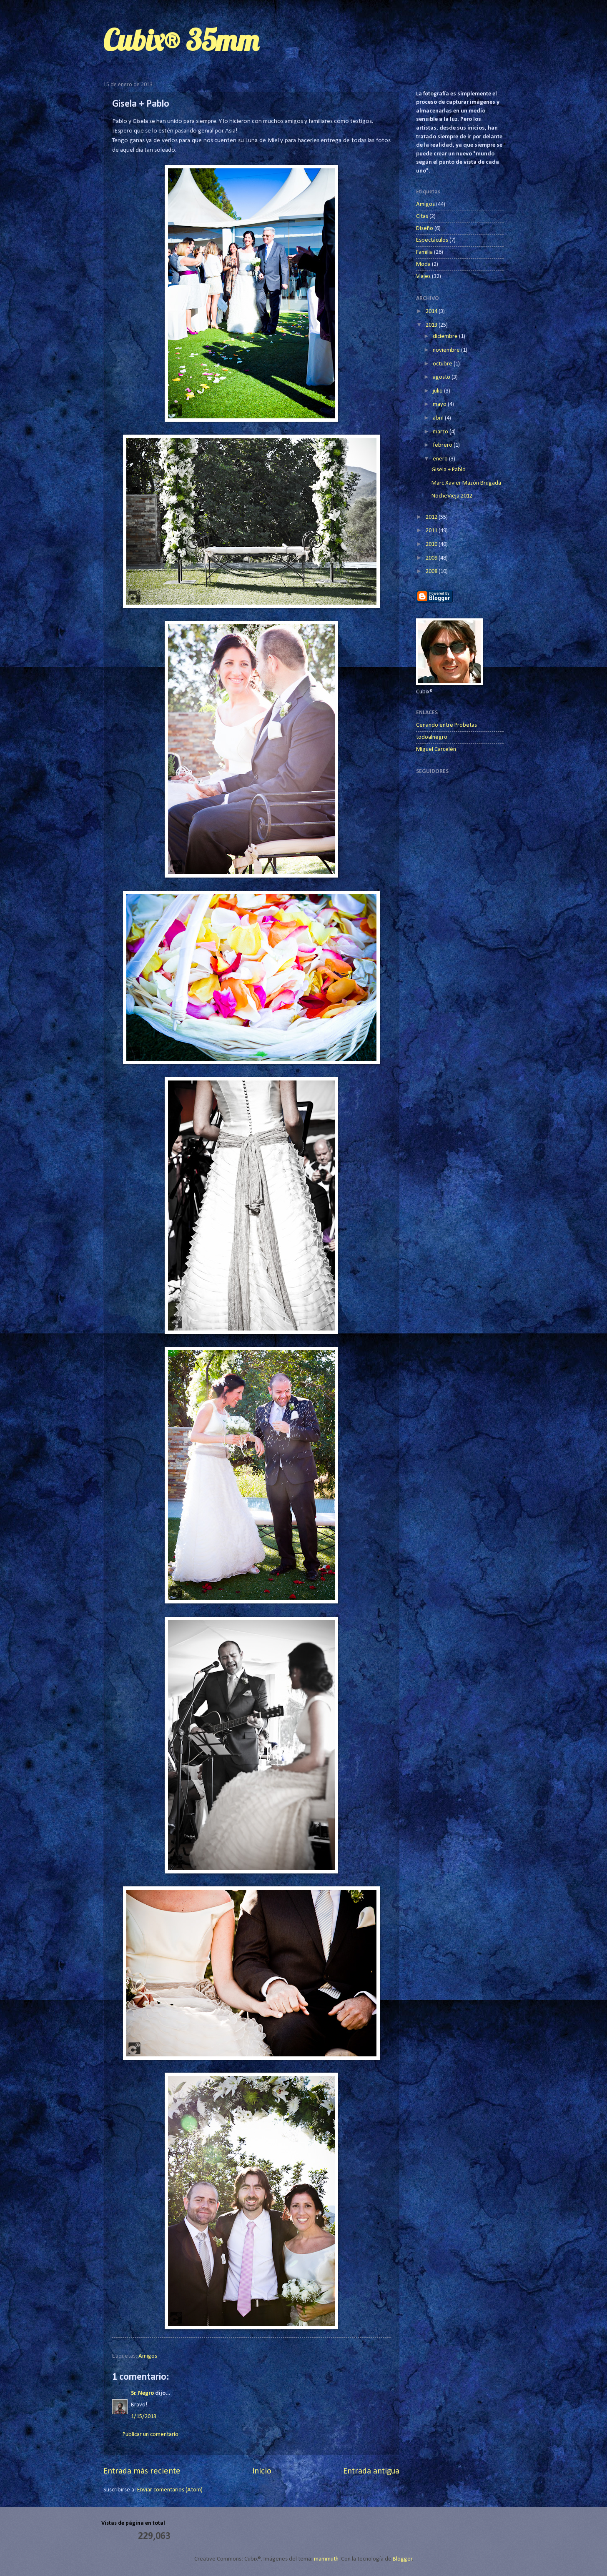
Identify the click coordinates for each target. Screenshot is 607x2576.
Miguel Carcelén (436, 749)
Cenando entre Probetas (446, 725)
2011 (432, 531)
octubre (443, 364)
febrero (443, 445)
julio (438, 391)
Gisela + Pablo (448, 470)
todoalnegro (431, 737)
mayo (440, 404)
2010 (432, 544)
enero (441, 459)
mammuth (326, 2559)
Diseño (424, 228)
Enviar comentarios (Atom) (170, 2490)
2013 (432, 325)
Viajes (423, 276)
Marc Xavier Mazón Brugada (466, 483)
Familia (424, 252)
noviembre (447, 350)
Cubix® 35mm (180, 40)
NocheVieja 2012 (451, 496)
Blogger (402, 2559)
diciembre (446, 336)
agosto (442, 377)
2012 (432, 517)
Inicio (261, 2471)
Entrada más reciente (142, 2471)
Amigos (147, 2356)
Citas (422, 216)
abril (439, 418)
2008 (432, 571)
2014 (432, 311)
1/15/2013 (143, 2416)
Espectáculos (432, 240)
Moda (423, 264)
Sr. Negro (142, 2393)
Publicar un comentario (150, 2434)
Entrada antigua (371, 2471)
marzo (441, 432)
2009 (432, 558)
